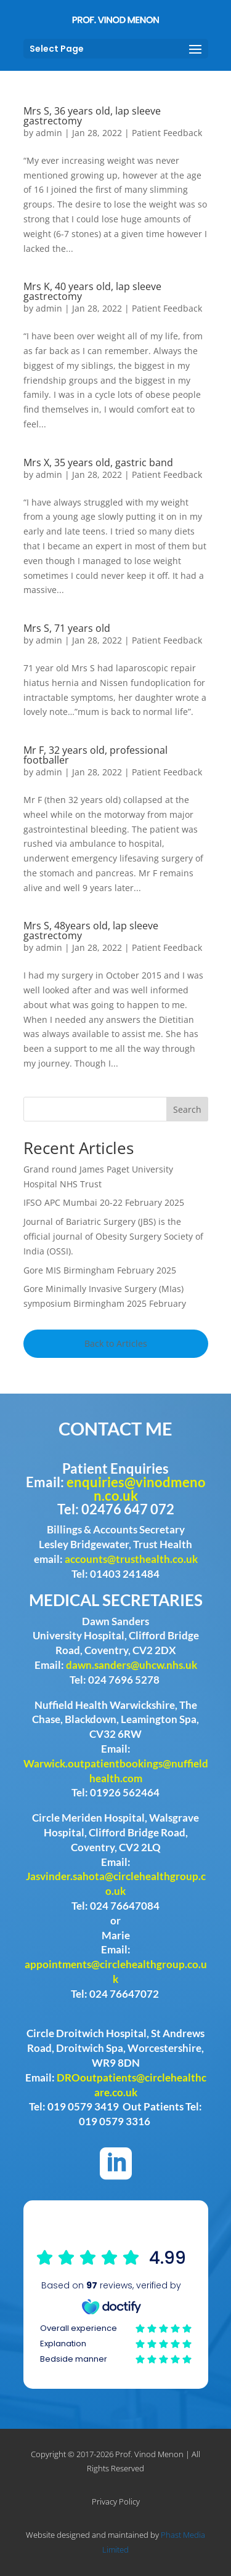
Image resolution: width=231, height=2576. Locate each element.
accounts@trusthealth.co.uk (131, 1558)
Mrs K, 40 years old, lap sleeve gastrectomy (92, 291)
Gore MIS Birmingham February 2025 (99, 1270)
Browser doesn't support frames (116, 2307)
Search (187, 1109)
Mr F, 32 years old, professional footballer (95, 755)
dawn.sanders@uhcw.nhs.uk (131, 1664)
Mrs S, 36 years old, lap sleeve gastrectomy (92, 115)
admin (49, 133)
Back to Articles (115, 1343)
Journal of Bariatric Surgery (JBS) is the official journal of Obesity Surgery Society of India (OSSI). (113, 1236)
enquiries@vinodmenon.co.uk (136, 1489)
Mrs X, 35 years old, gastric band (98, 462)
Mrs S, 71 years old (66, 628)
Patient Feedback (167, 133)
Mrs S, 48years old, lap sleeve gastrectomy (90, 930)
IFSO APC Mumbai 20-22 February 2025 (103, 1202)
